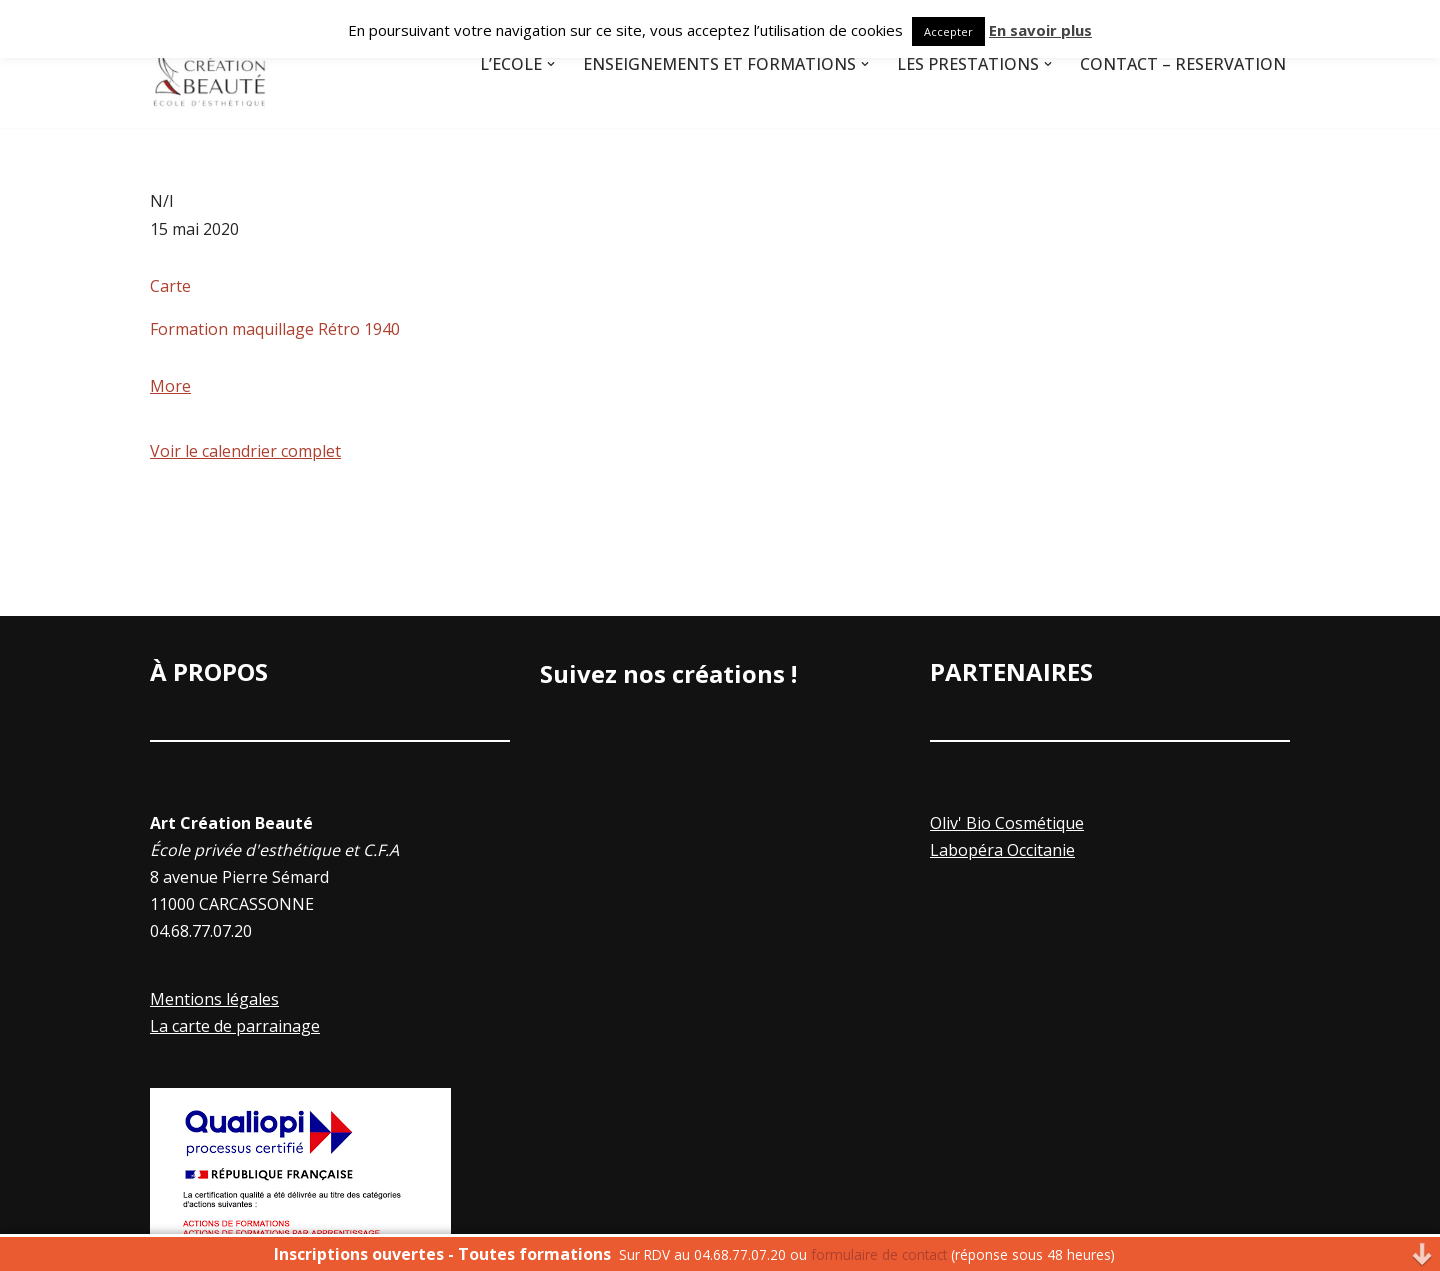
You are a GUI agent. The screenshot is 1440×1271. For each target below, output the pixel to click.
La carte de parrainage (235, 1026)
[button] (551, 64)
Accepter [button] (948, 31)
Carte (170, 286)
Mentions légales (214, 999)
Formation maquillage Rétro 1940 (275, 329)
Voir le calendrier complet (245, 451)
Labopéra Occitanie (1002, 850)
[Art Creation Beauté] (210, 64)
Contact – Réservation (1183, 64)
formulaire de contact (879, 1254)
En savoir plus (1040, 30)
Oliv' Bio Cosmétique (1007, 823)
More (170, 386)
